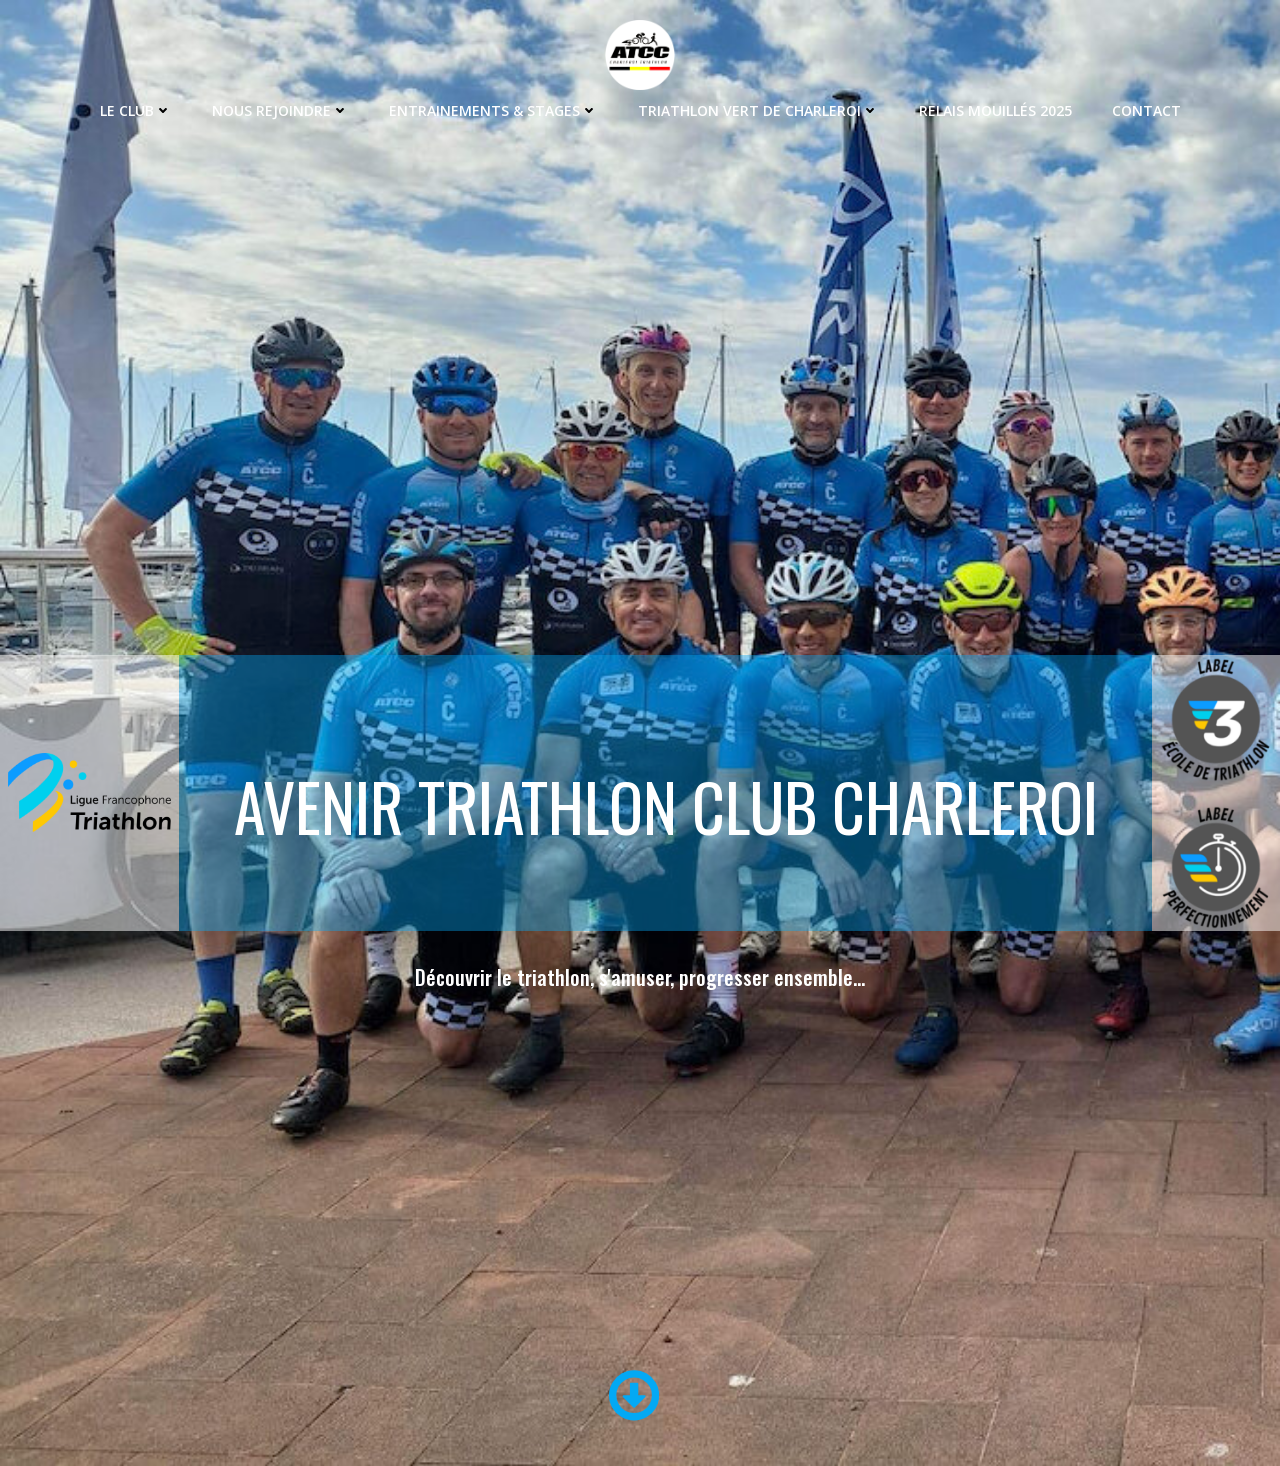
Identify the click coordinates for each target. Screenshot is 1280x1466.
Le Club (136, 110)
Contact (1146, 110)
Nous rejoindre (280, 110)
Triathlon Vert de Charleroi (758, 110)
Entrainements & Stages (493, 110)
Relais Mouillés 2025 (995, 110)
